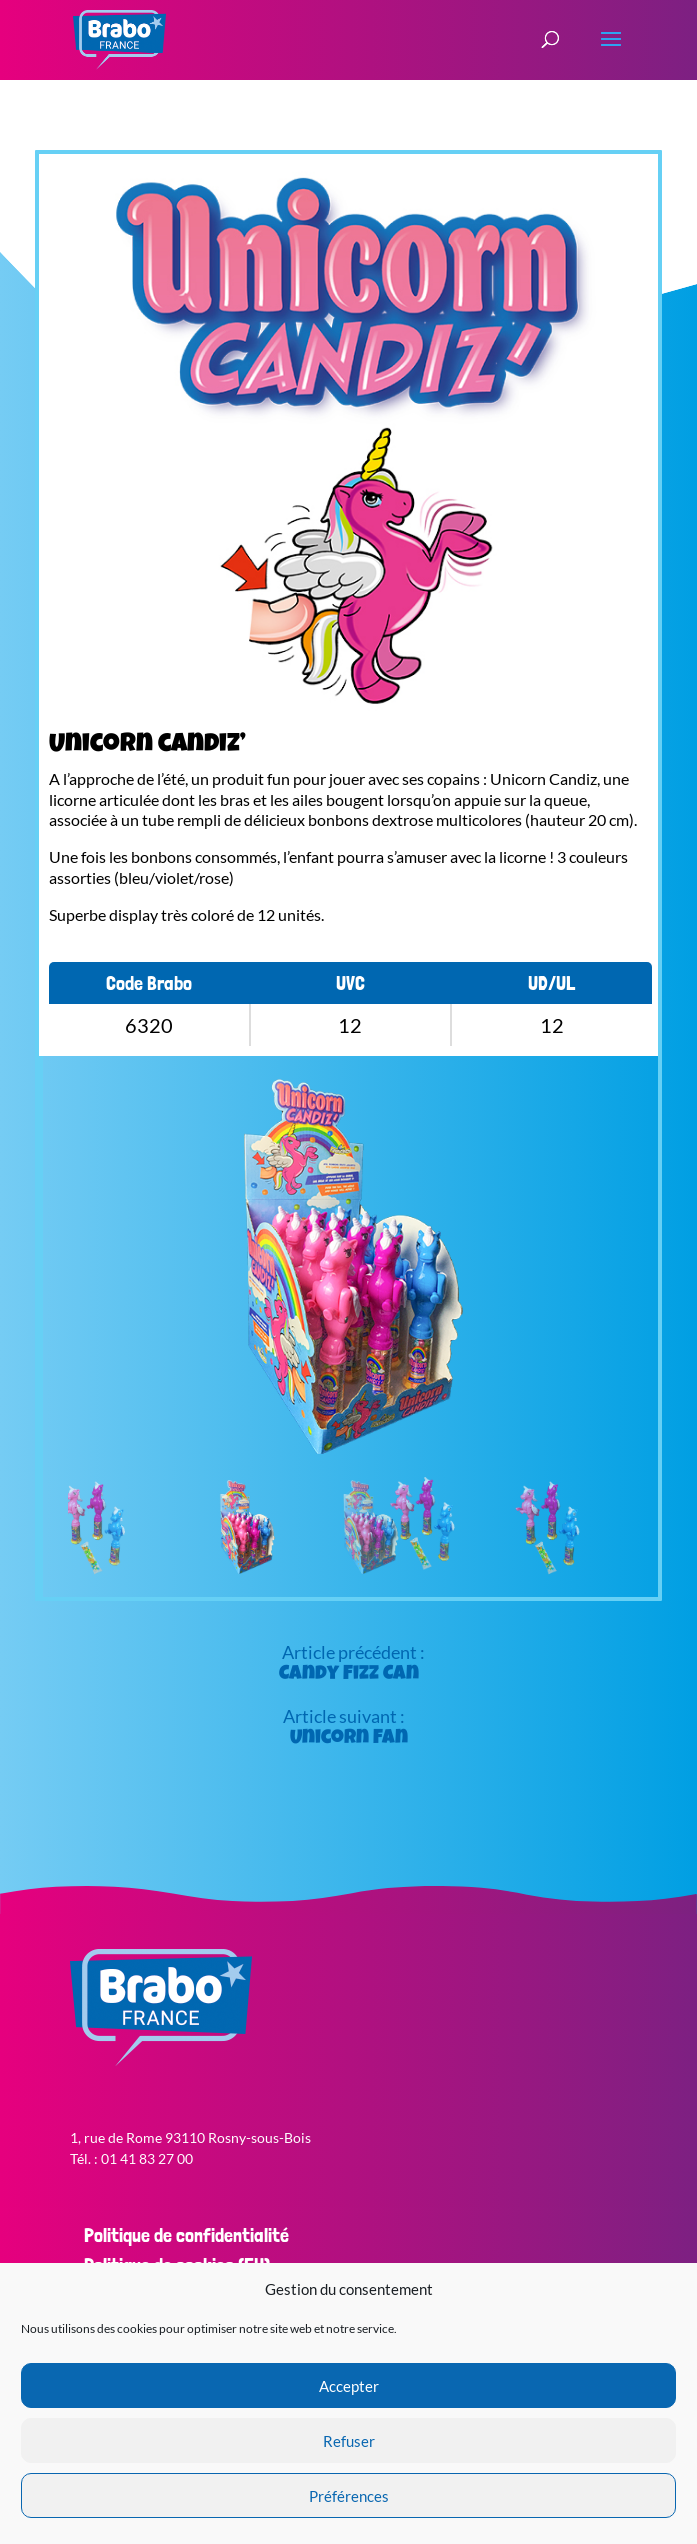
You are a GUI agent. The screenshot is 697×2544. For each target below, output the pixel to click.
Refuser (349, 2441)
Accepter (349, 2386)
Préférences (349, 2496)
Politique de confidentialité (186, 2235)
